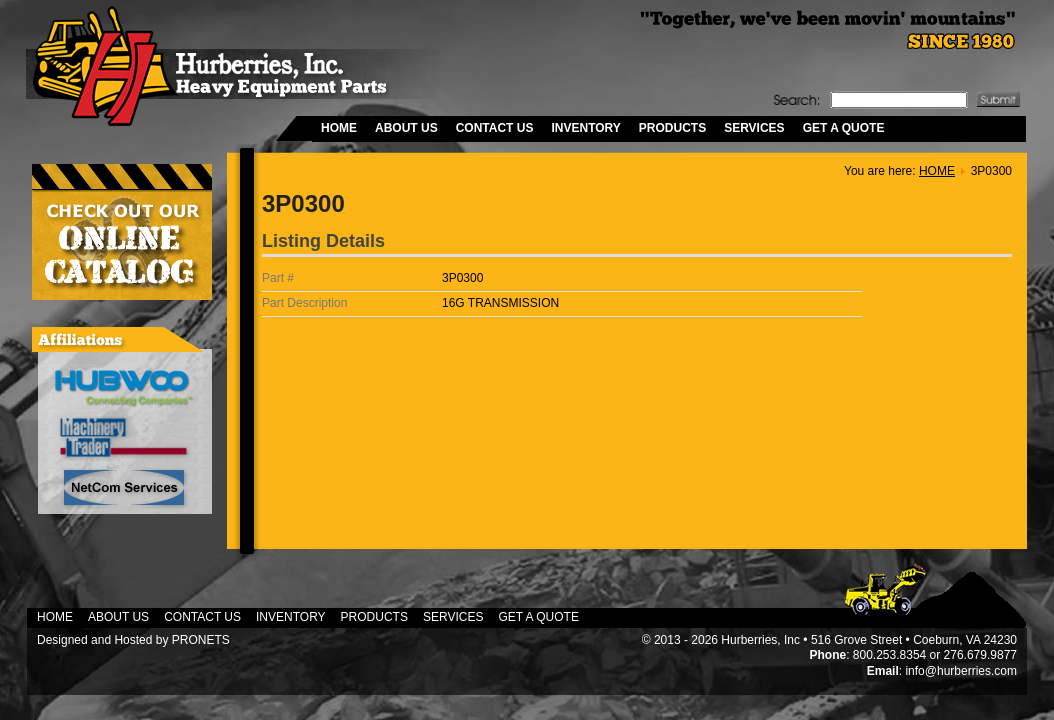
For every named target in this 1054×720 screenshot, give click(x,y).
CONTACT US (495, 128)
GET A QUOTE (844, 128)
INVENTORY (585, 128)
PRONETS (201, 640)
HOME (339, 128)
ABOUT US (406, 128)
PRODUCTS (672, 128)
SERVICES (754, 128)
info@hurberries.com (961, 671)
